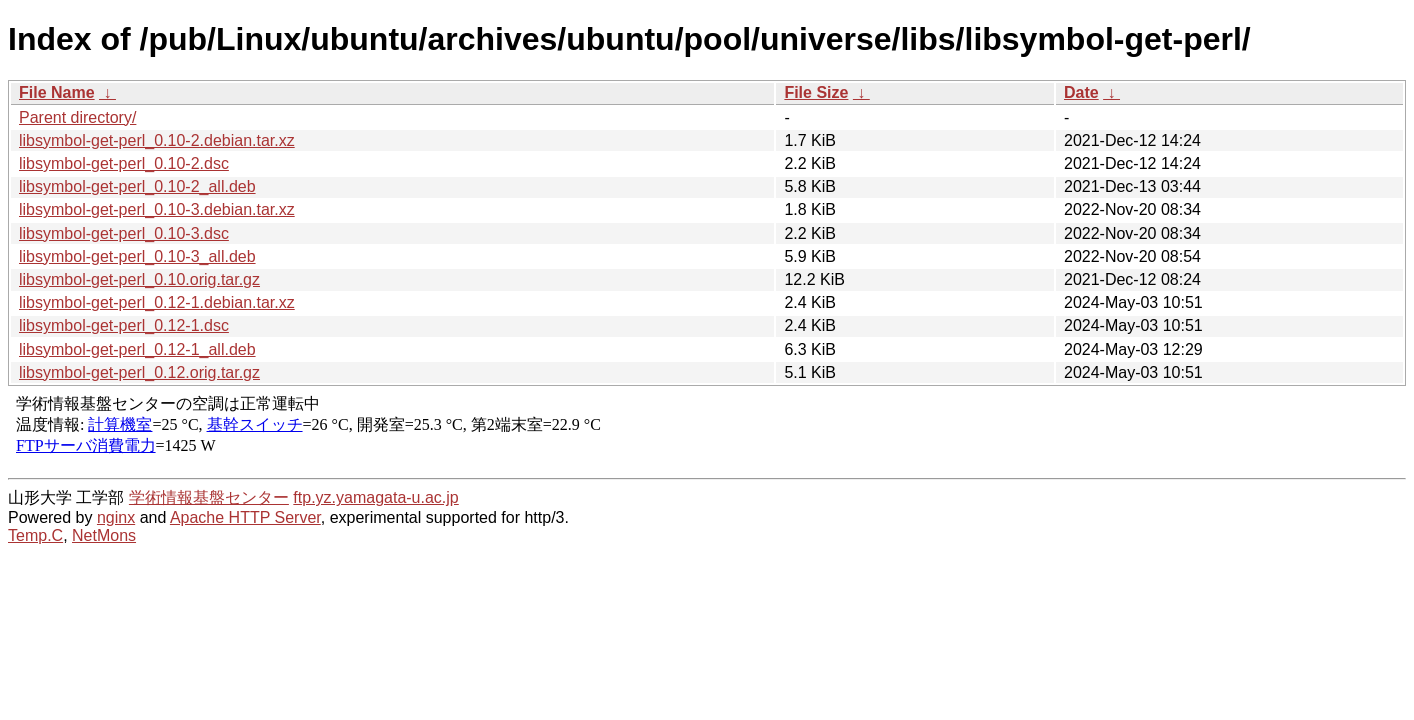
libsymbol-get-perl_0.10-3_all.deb (137, 256)
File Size (816, 92)
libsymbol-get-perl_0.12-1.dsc (124, 325)
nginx (116, 517)
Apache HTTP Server (245, 517)
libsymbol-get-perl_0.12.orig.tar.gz (139, 372)
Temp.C (35, 535)
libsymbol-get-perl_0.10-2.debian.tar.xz (157, 140)
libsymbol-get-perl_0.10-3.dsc (124, 233)
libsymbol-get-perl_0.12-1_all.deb (137, 349)
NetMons (104, 535)
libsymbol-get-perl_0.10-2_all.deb (137, 186)
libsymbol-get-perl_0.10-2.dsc (124, 163)
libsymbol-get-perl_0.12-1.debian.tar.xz (157, 302)
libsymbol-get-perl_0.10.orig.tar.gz (139, 279)
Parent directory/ (77, 117)
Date (1081, 92)
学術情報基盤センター (209, 497)
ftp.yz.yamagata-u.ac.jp (375, 497)
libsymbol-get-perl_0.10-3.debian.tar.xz (157, 209)
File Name (57, 92)
